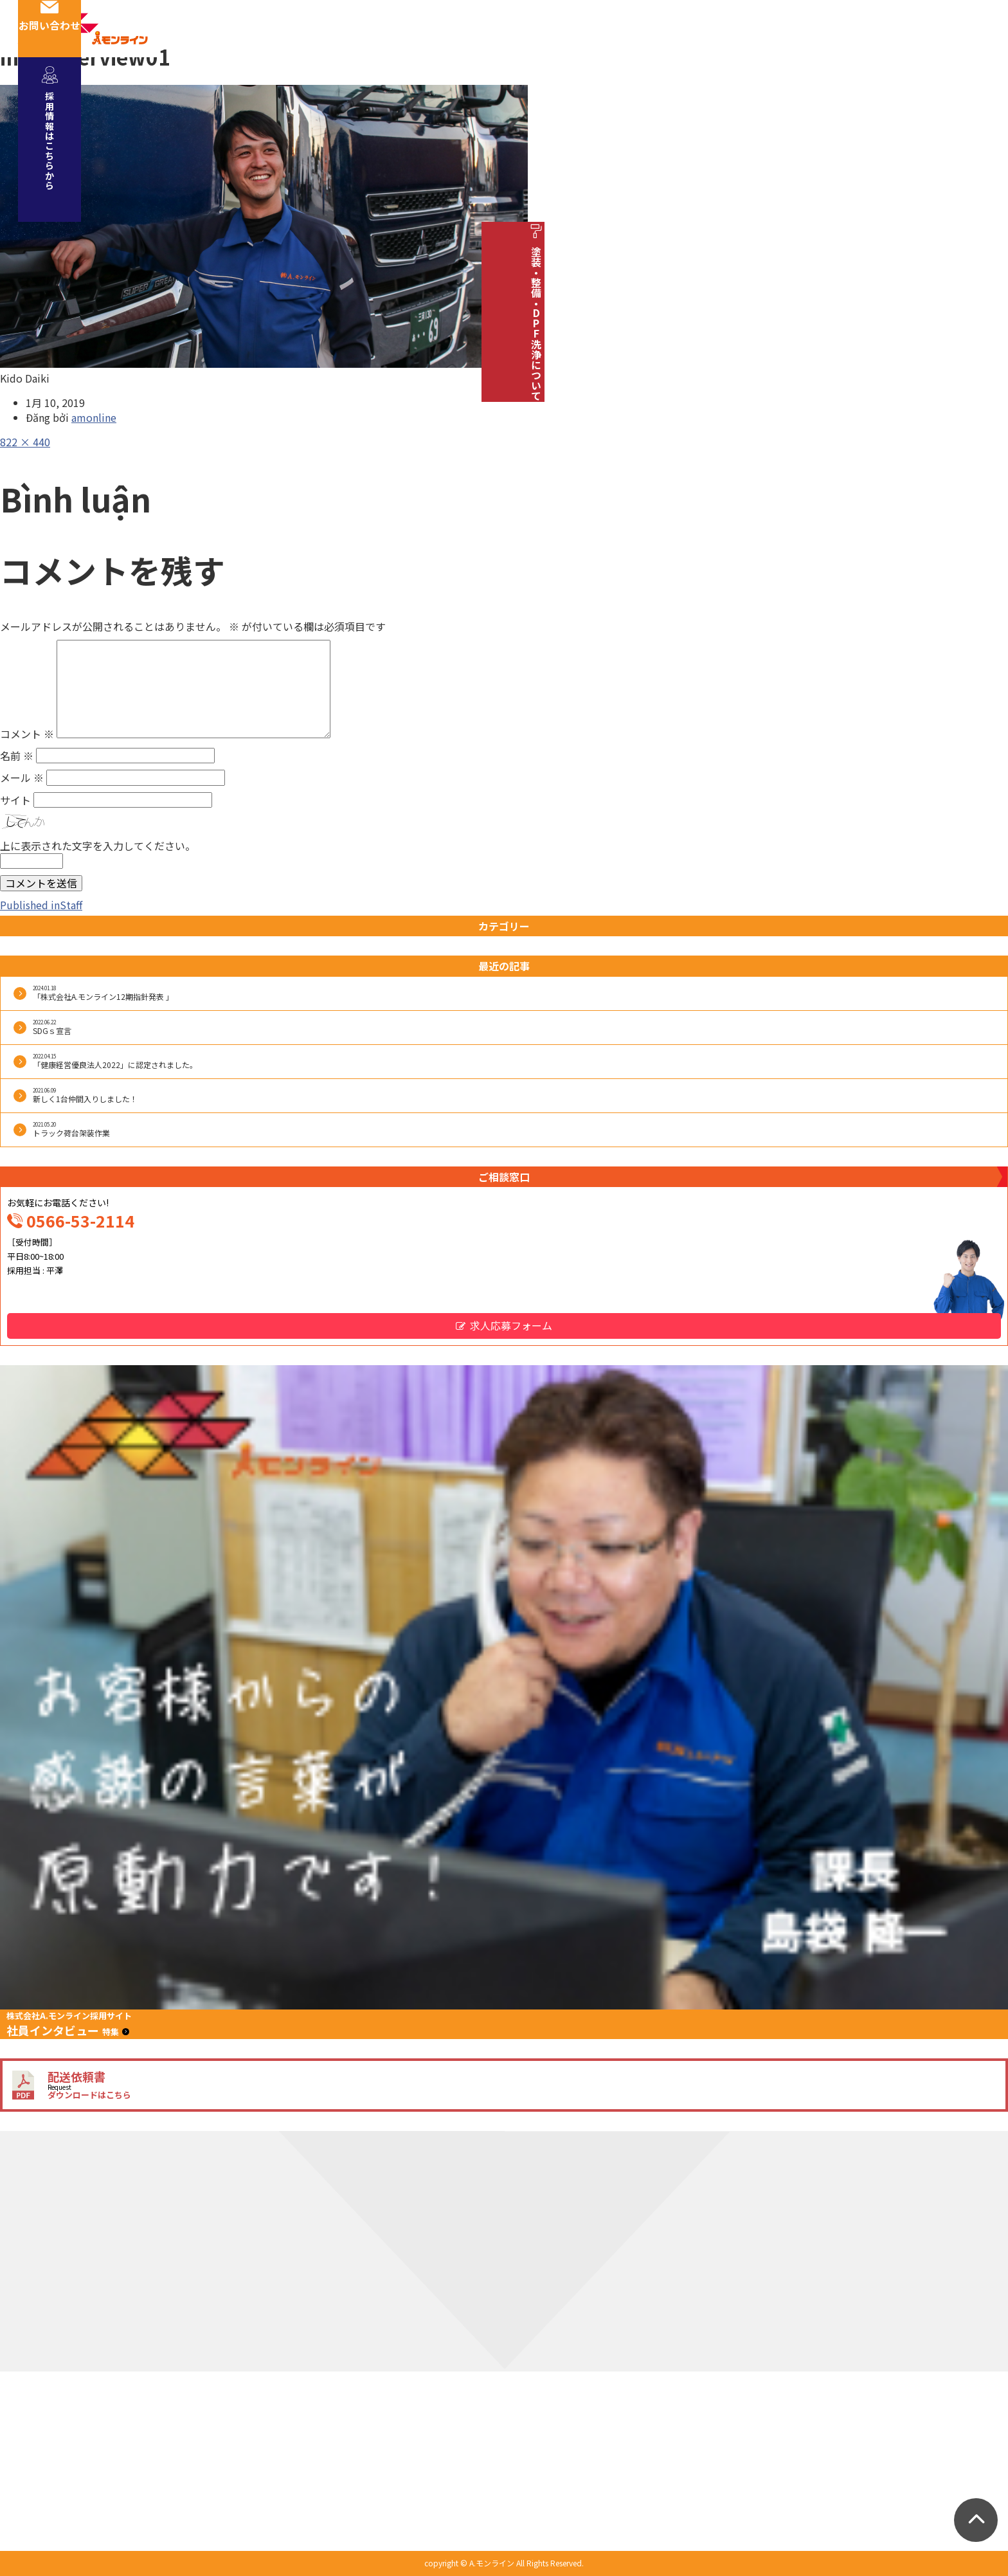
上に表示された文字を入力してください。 (97, 845)
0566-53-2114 (80, 1220)
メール (22, 777)
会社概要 (414, 28)
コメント (27, 733)
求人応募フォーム (511, 1325)
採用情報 (749, 28)
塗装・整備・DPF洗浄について (977, 310)
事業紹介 (341, 28)
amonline (93, 417)
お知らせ (822, 28)
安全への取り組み (582, 28)
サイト (15, 800)
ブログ (890, 28)
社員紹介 (488, 28)
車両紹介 (675, 28)
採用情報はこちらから (977, 129)
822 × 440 (25, 441)
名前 (16, 755)
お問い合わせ (976, 28)
